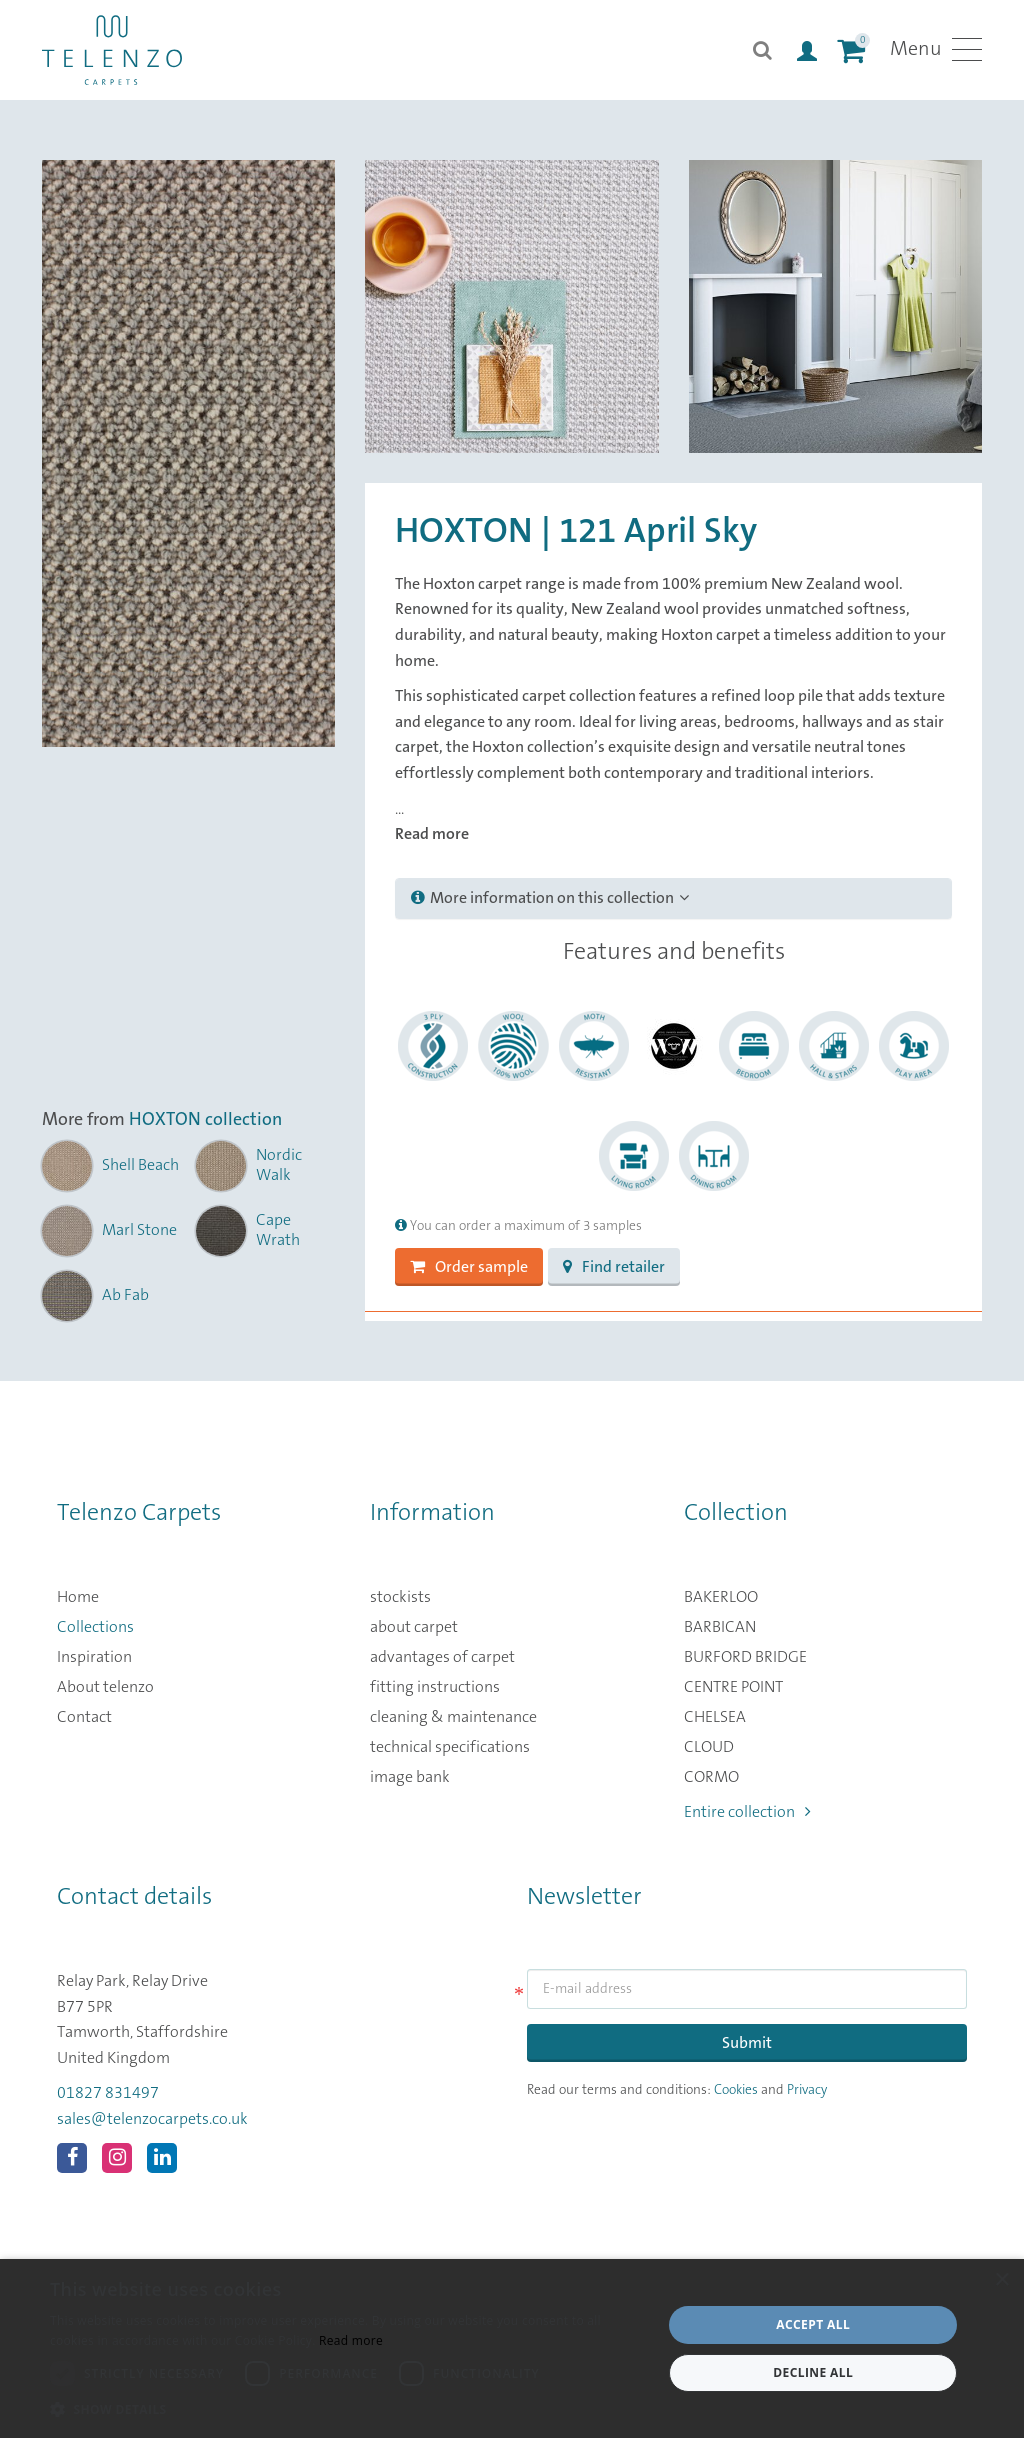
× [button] (1001, 2280)
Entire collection (747, 1812)
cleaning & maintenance (453, 1717)
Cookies (736, 2090)
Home (78, 1597)
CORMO (711, 1777)
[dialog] (512, 2348)
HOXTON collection (205, 1120)
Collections (95, 1627)
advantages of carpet (442, 1657)
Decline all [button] (813, 2372)
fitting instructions (435, 1687)
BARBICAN (720, 1627)
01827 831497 (108, 2093)
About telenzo (105, 1687)
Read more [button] (432, 834)
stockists (400, 1597)
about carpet (414, 1627)
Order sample (469, 1267)
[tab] (673, 899)
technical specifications (450, 1747)
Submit (747, 2043)
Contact (84, 1717)
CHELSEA (715, 1717)
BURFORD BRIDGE (745, 1657)
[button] (347, 2410)
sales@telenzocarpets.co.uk (152, 2119)
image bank (410, 1777)
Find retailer (614, 1267)
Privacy (807, 2090)
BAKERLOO (721, 1597)
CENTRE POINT (733, 1687)
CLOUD (709, 1747)
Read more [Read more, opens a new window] (351, 2340)
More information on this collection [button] (550, 898)
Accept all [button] (813, 2324)
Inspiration (94, 1657)
